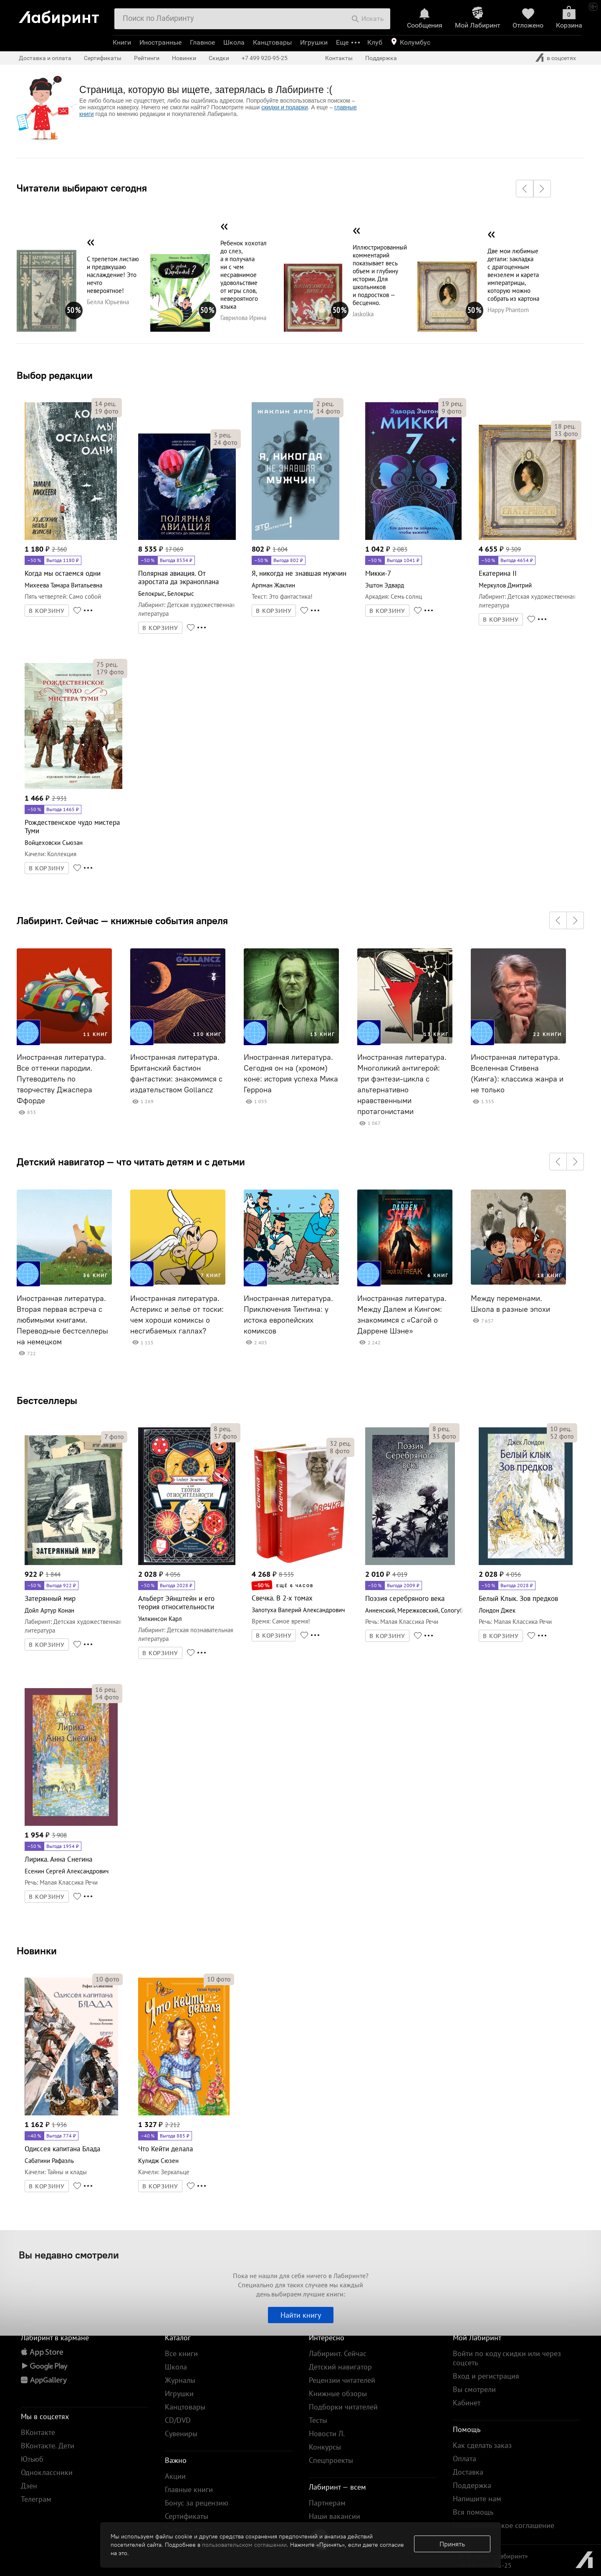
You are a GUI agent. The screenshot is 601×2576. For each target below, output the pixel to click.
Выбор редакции (55, 375)
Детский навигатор (340, 2367)
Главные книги (189, 2489)
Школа (234, 42)
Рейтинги (146, 58)
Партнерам (327, 2503)
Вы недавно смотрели (69, 2254)
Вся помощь (473, 2512)
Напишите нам (477, 2498)
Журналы (180, 2380)
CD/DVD (178, 2420)
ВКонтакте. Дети (47, 2445)
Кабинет (466, 2402)
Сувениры (181, 2433)
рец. (105, 403)
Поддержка (381, 58)
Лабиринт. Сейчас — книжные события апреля (122, 920)
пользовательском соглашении (244, 2544)
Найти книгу (300, 2315)
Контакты (339, 58)
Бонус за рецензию (196, 2503)
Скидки (219, 58)
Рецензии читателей (342, 2380)
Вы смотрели (474, 2389)
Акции (175, 2476)
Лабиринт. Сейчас (337, 2353)
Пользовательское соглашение (503, 2525)
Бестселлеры (47, 1400)
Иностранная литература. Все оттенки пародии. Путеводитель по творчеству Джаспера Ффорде (61, 1079)
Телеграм (36, 2499)
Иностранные (160, 42)
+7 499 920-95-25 (265, 58)
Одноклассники (47, 2472)
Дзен (29, 2485)
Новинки (37, 1950)
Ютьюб (32, 2459)
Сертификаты (102, 58)
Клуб (374, 42)
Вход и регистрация (486, 2376)
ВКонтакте (38, 2432)
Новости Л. (327, 2433)
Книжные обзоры (338, 2393)
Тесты (318, 2420)
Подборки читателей (343, 2407)
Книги (122, 42)
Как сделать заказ (482, 2445)
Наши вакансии (334, 2516)
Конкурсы (325, 2447)
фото (107, 411)
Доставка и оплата (45, 58)
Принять (452, 2544)
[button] (524, 188)
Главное (202, 42)
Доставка (468, 2472)
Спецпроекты (331, 2460)
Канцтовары (272, 42)
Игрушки (314, 42)
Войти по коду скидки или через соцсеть (507, 2358)
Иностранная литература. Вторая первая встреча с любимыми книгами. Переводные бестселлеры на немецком (62, 1320)
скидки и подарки (284, 107)
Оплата (464, 2458)
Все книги (181, 2353)
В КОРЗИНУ (47, 611)
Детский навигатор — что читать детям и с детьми (131, 1162)
